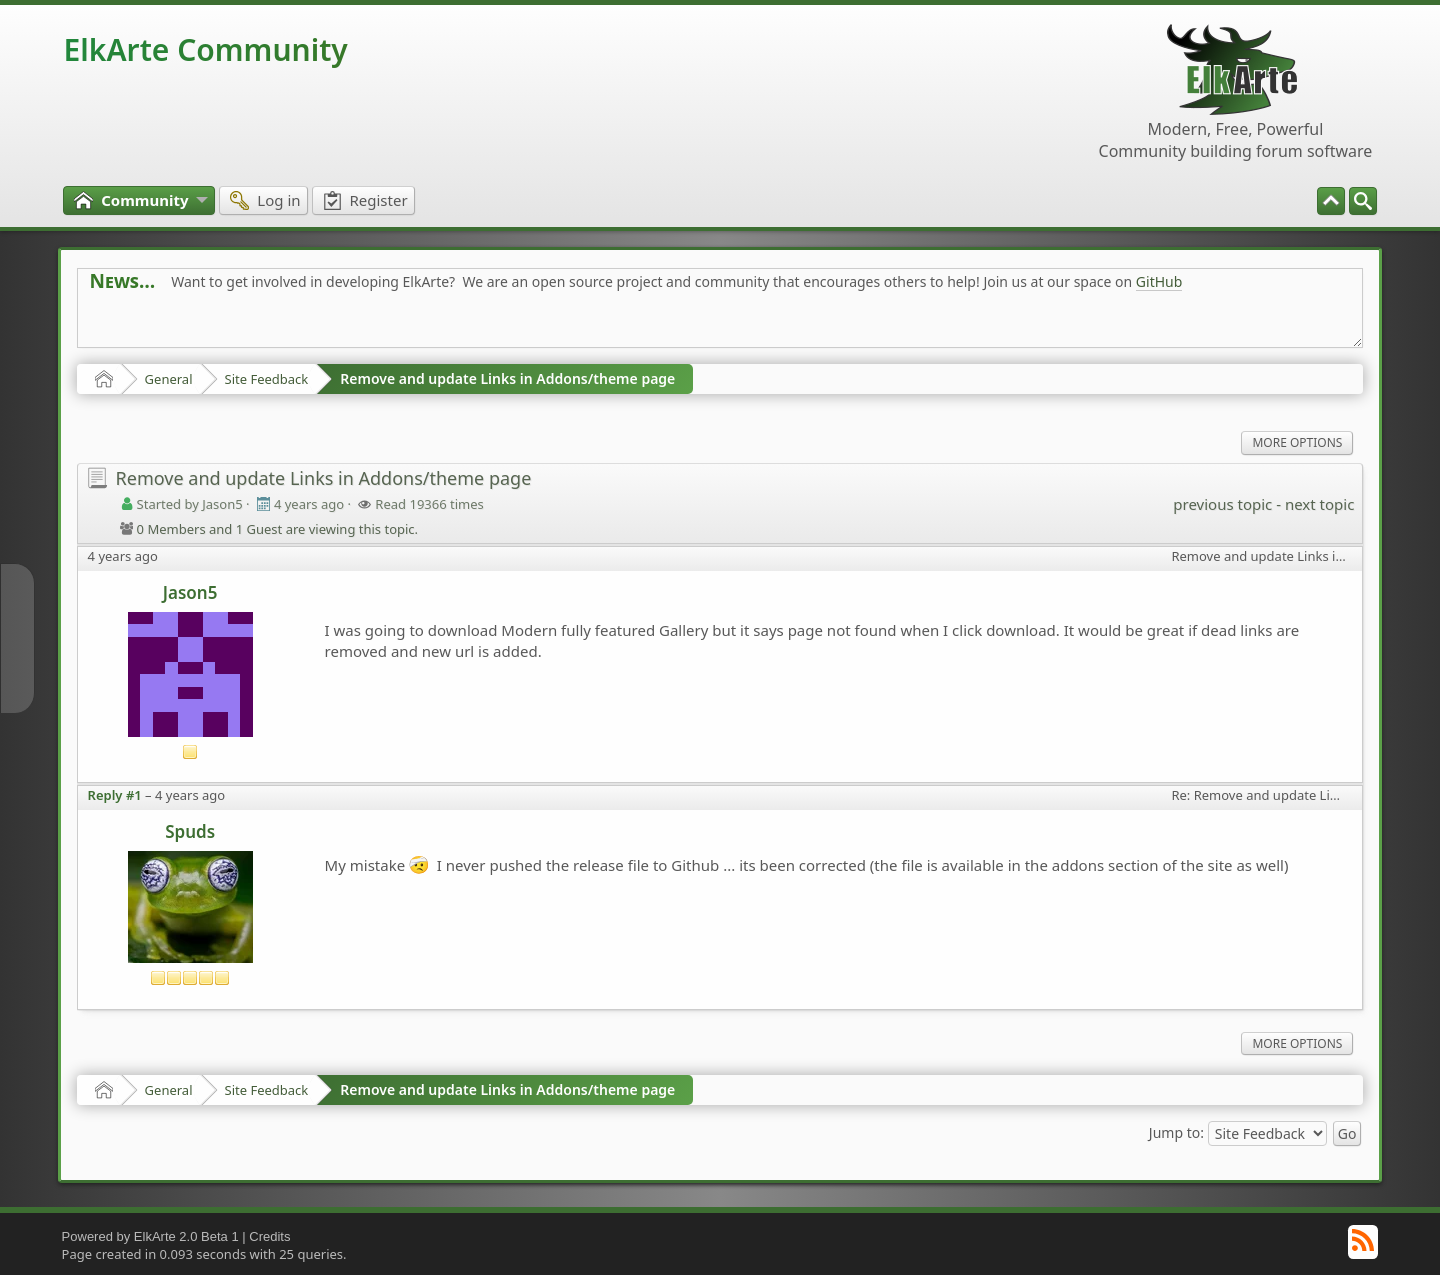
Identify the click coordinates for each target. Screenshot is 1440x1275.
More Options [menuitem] (1297, 442)
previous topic (1222, 504)
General (169, 379)
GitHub (1159, 281)
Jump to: (1176, 1132)
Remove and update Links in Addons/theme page (507, 378)
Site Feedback (267, 379)
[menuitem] (1363, 201)
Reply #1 (115, 795)
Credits (269, 1236)
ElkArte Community (206, 49)
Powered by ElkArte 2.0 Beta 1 (150, 1236)
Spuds (190, 831)
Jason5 (190, 592)
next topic (1319, 504)
